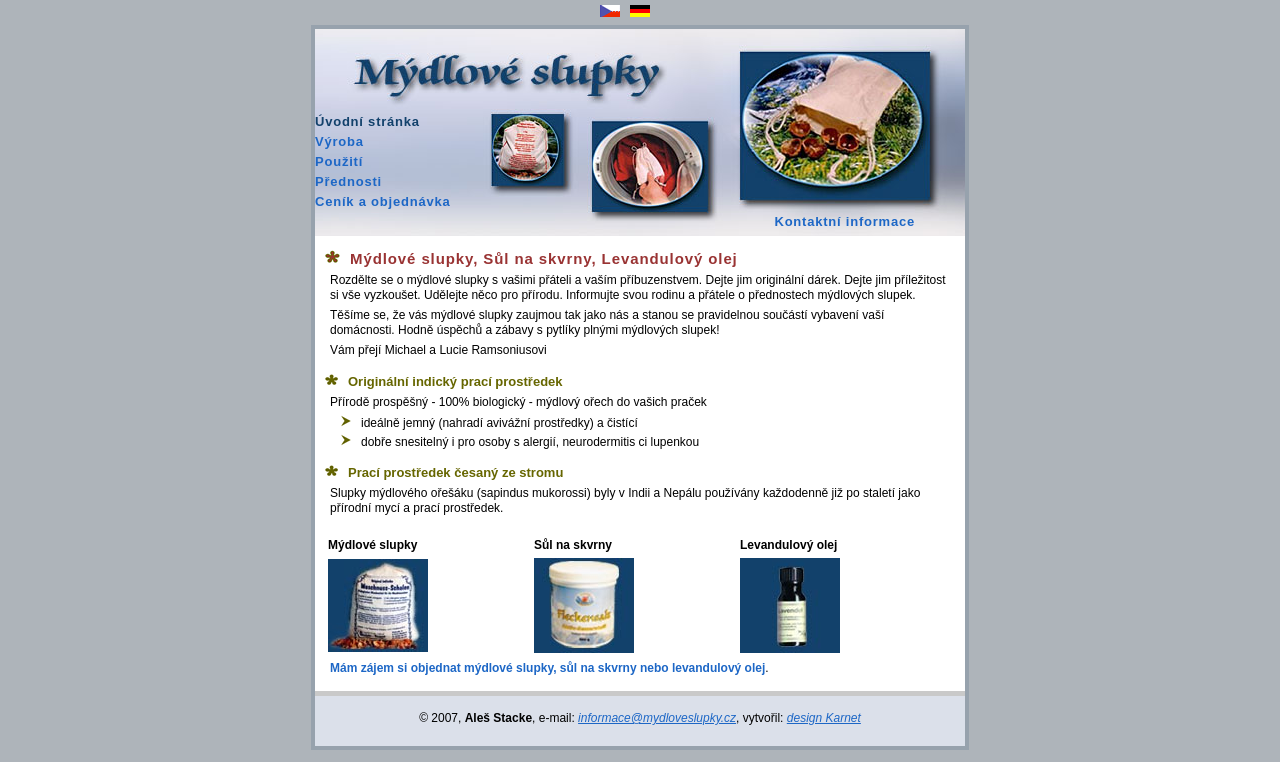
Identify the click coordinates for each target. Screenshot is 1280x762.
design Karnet (824, 718)
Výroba (339, 141)
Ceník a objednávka (382, 201)
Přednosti (348, 181)
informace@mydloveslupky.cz (657, 718)
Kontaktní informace (844, 221)
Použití (339, 161)
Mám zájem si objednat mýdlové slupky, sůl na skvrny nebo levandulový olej (547, 668)
